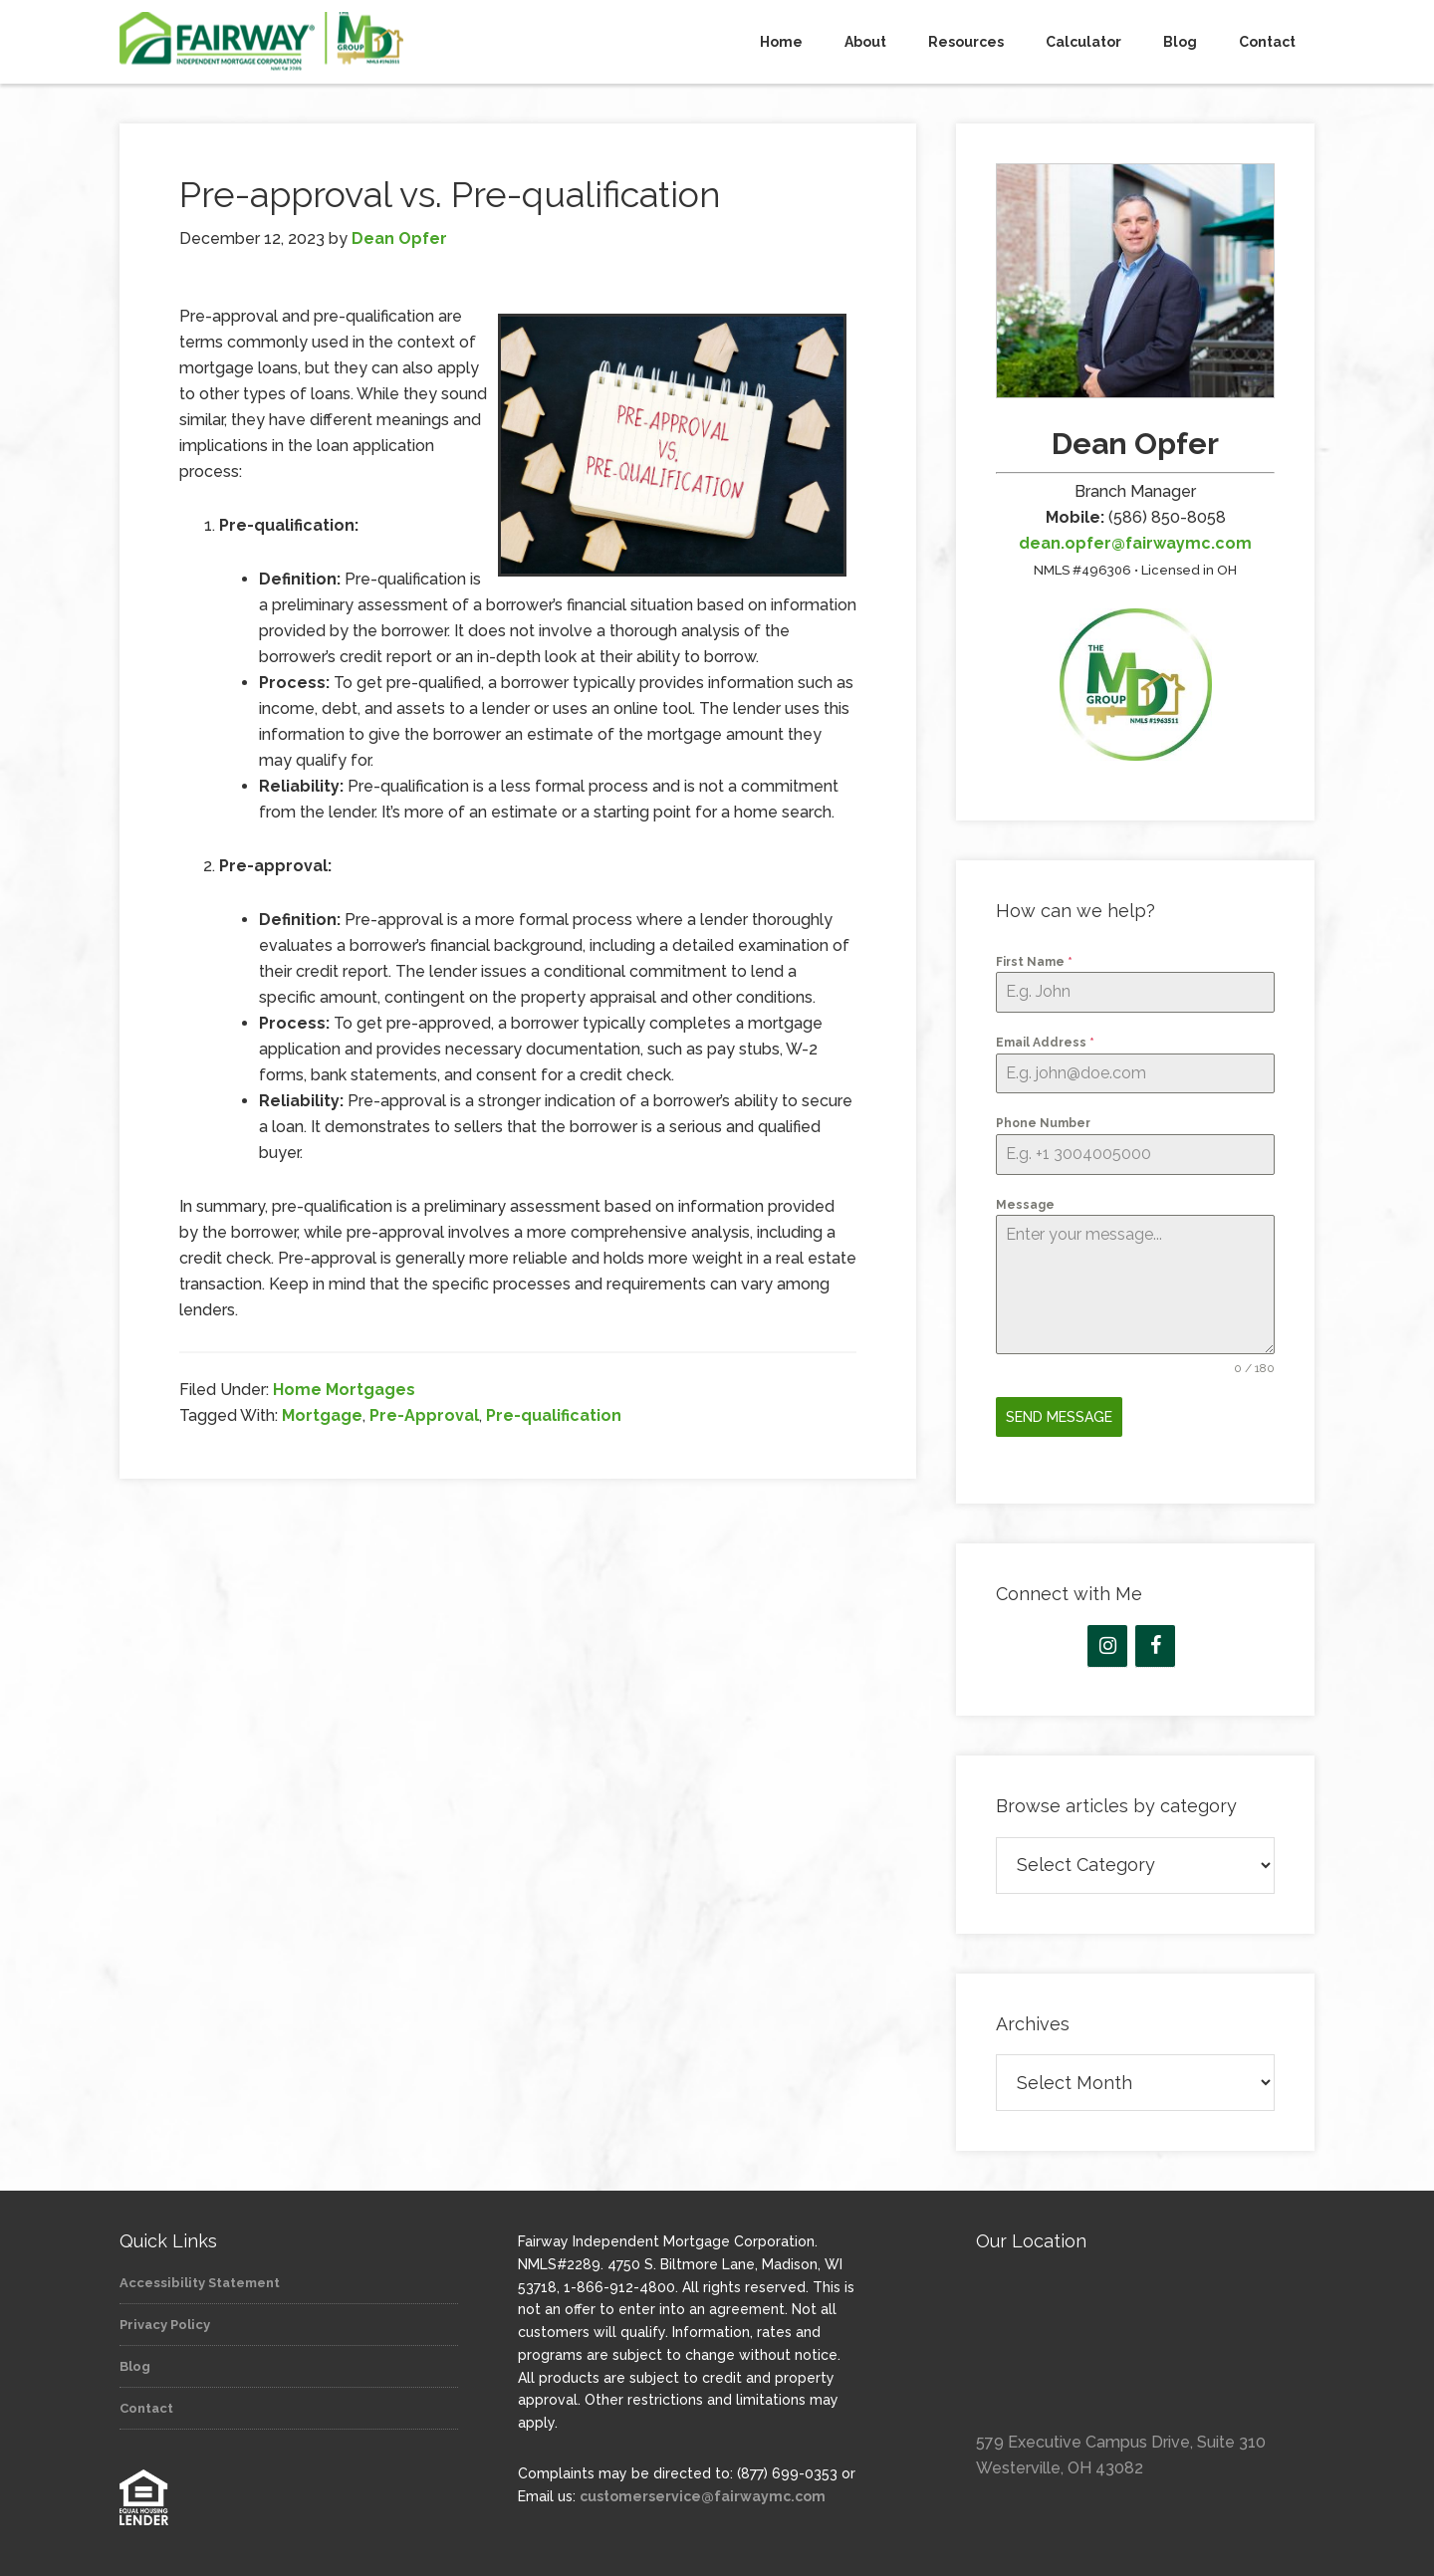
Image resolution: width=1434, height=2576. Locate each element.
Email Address (1045, 1043)
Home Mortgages (344, 1389)
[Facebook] (1155, 1639)
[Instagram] (1107, 1639)
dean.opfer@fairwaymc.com (1135, 543)
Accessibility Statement (200, 2275)
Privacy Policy (165, 2317)
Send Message (1059, 1417)
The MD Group (299, 42)
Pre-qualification (553, 1415)
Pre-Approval (424, 1415)
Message (1025, 1205)
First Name (1034, 962)
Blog (135, 2359)
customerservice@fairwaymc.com (703, 2489)
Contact (146, 2401)
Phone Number (1043, 1123)
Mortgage (322, 1415)
